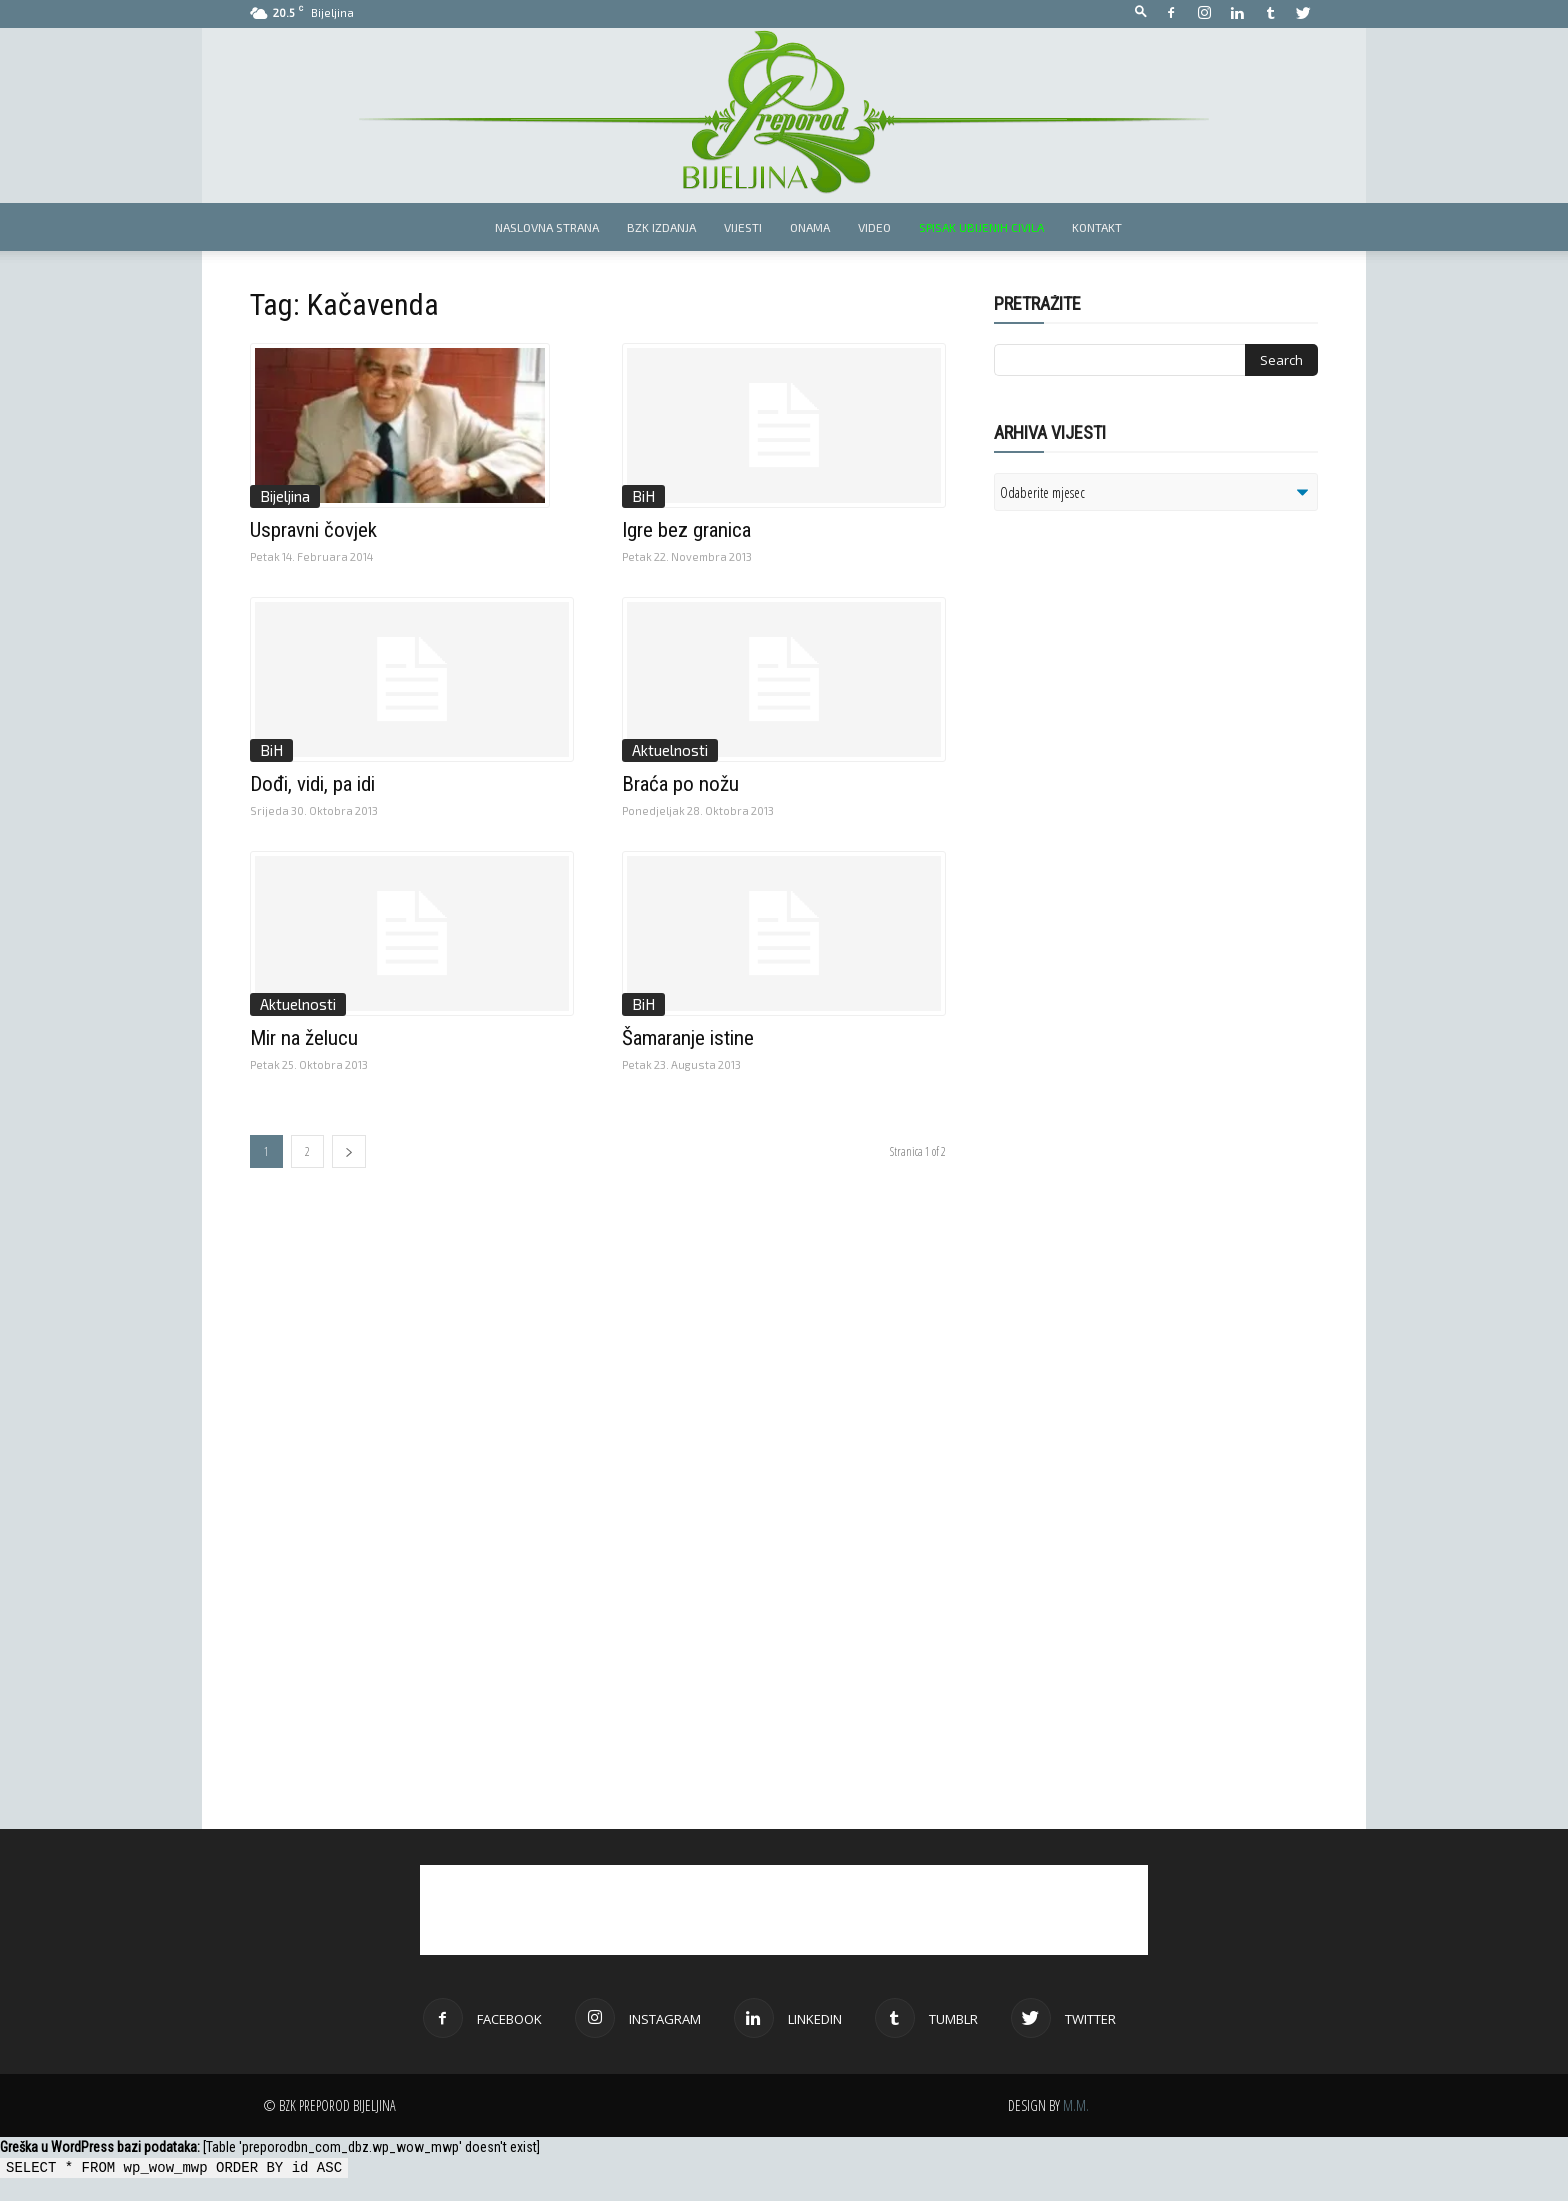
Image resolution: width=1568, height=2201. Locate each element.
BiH (643, 496)
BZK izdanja (661, 227)
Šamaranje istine (688, 1038)
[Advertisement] (1149, 784)
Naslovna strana (547, 227)
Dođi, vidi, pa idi (312, 784)
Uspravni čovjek (313, 530)
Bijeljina (285, 496)
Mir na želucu (304, 1038)
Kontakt (1097, 227)
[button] (1141, 12)
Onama (810, 227)
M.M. (1076, 2105)
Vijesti (743, 227)
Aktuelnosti (670, 750)
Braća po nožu (680, 784)
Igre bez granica (686, 530)
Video (874, 227)
